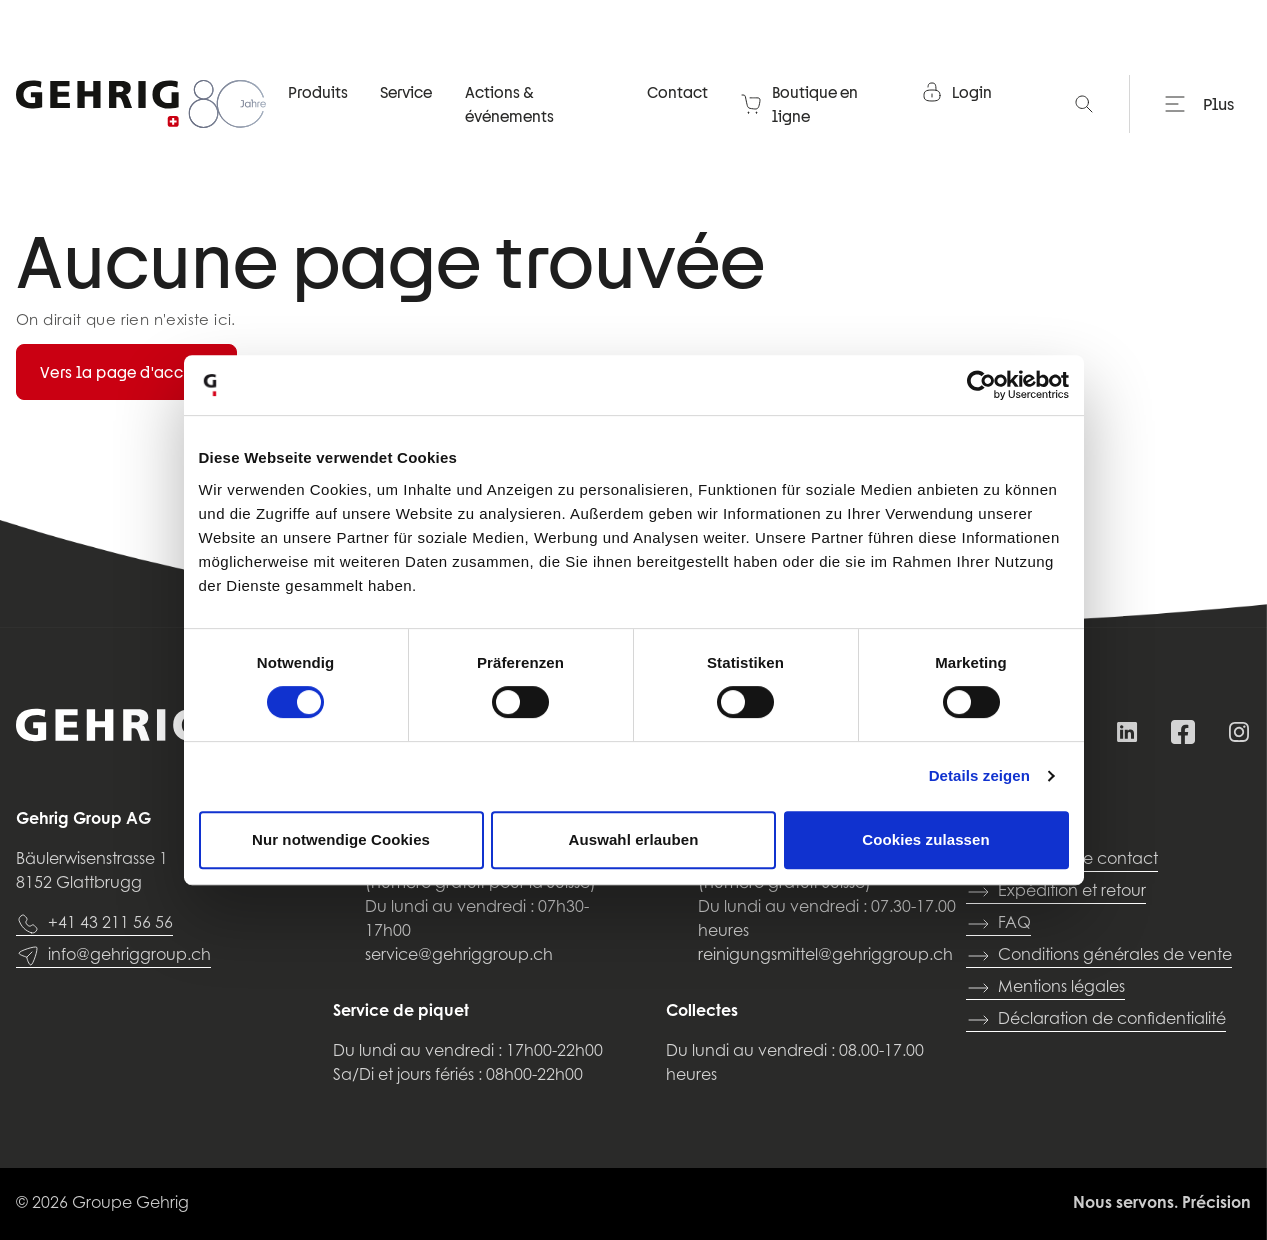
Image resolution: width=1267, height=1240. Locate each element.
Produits (318, 94)
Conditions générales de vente (1099, 956)
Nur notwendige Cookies (341, 839)
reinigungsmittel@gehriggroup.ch (825, 956)
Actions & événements (509, 106)
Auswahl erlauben (634, 839)
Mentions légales (1045, 988)
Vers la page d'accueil (126, 372)
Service (406, 94)
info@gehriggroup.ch (113, 956)
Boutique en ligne (799, 106)
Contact (677, 94)
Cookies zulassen (925, 839)
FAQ (998, 924)
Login (956, 94)
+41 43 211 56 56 (94, 924)
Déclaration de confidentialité (1096, 1020)
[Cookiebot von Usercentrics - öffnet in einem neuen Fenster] (981, 385)
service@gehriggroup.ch (459, 956)
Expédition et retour (1056, 892)
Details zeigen (979, 775)
